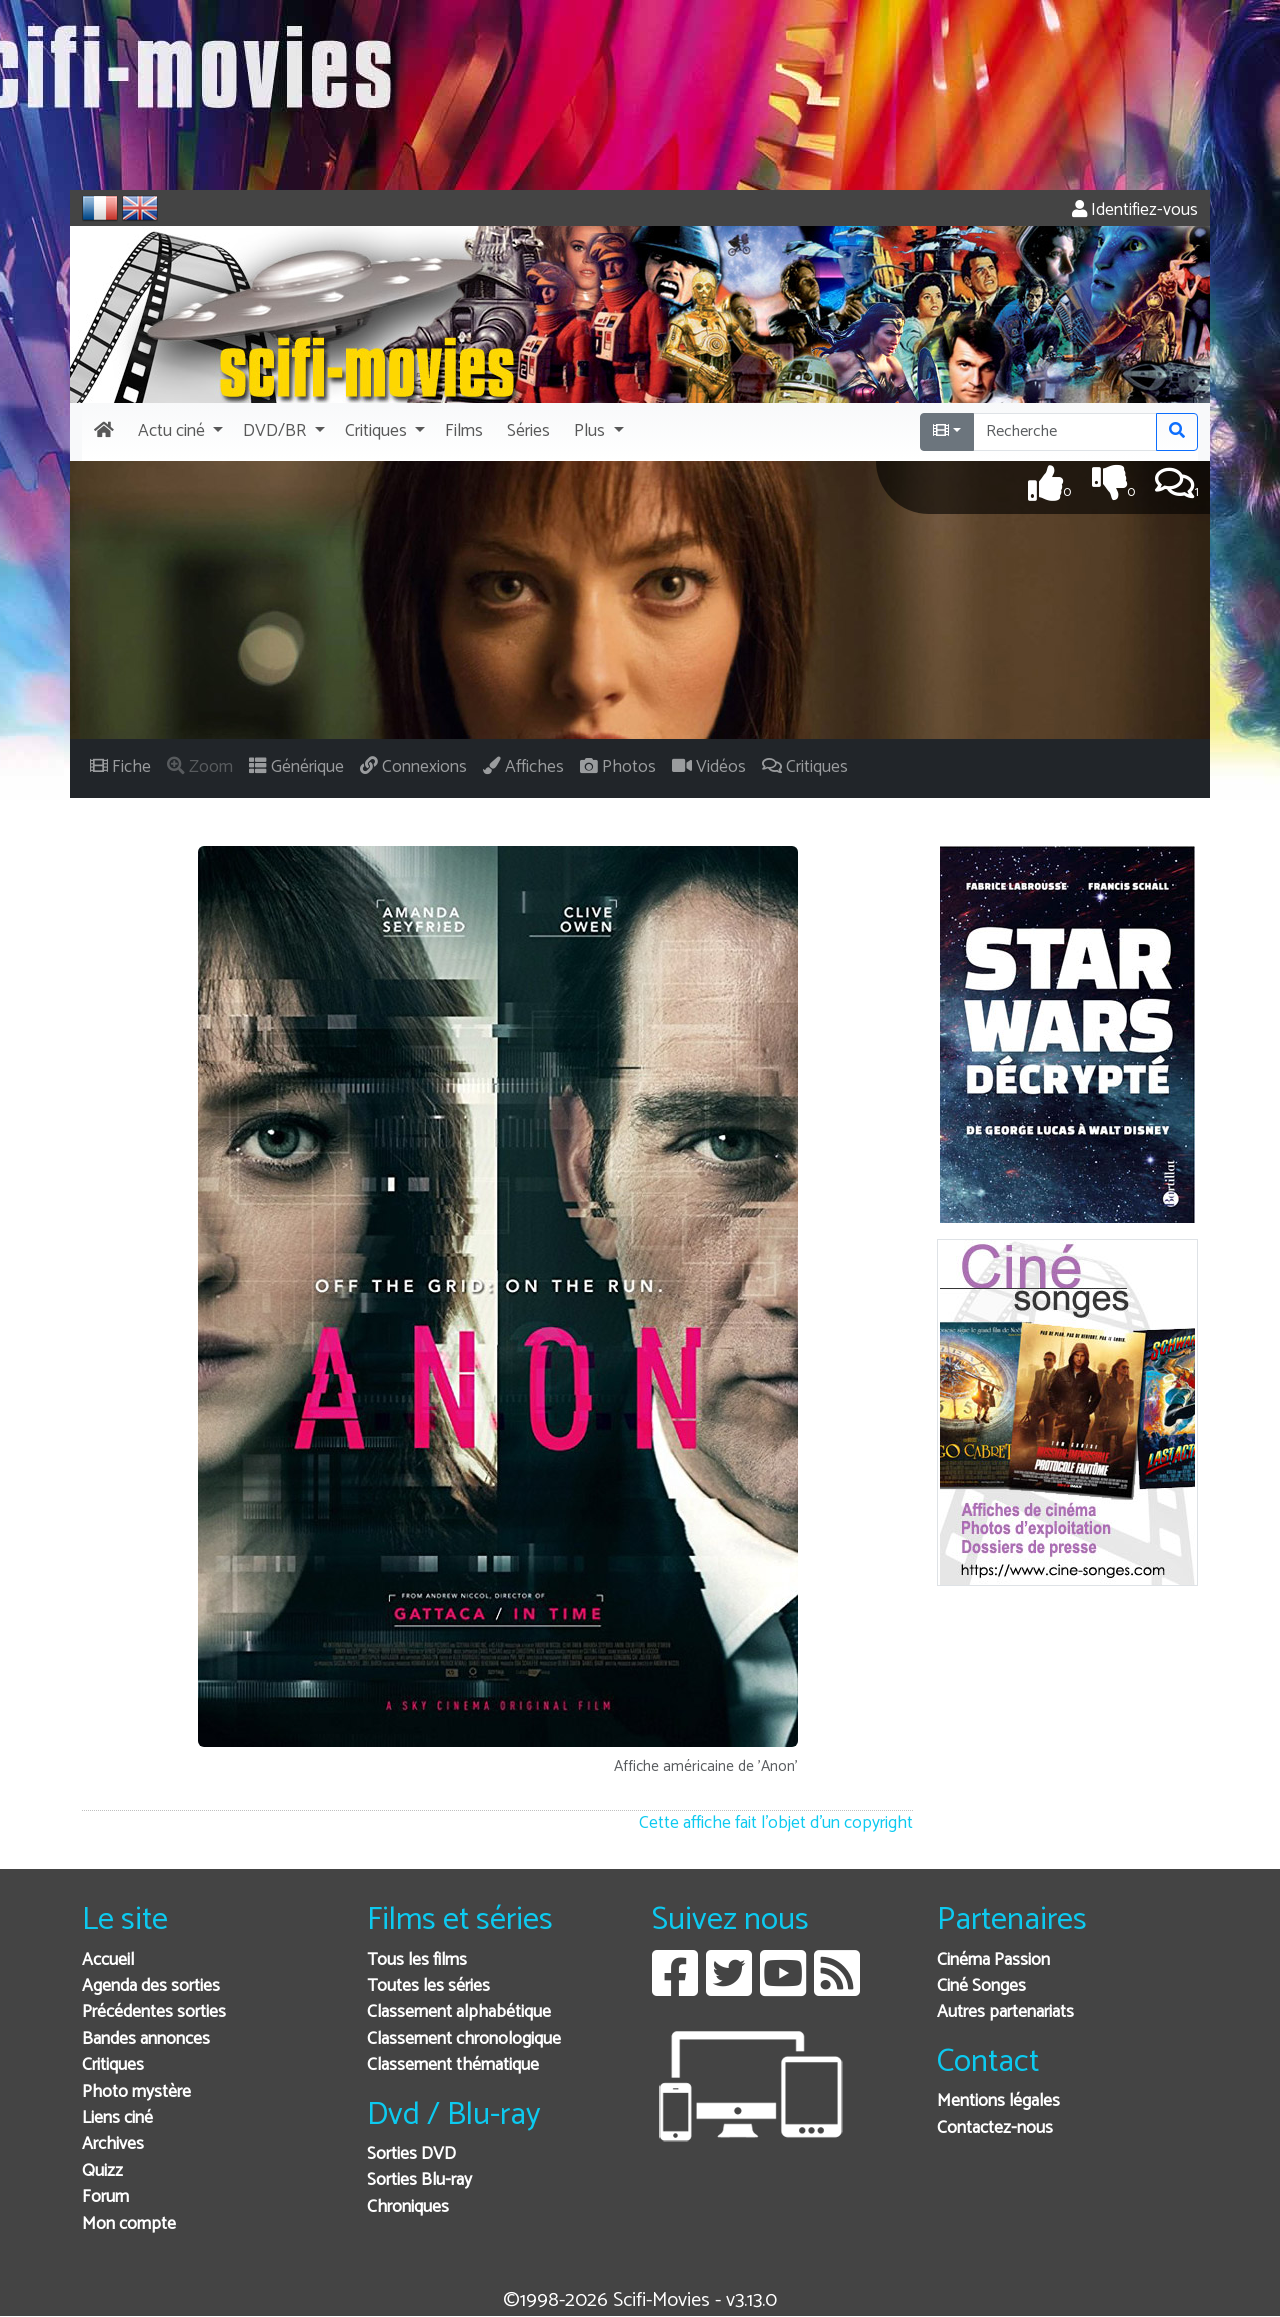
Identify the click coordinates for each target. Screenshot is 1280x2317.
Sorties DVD (411, 2154)
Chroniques (408, 2207)
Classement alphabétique (459, 2012)
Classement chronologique (464, 2039)
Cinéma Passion (993, 1960)
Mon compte (129, 2224)
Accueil (108, 1960)
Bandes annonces (146, 2039)
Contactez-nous (995, 2128)
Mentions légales (998, 2101)
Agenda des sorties (151, 1986)
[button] (178, 432)
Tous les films (417, 1960)
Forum (105, 2197)
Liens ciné (117, 2118)
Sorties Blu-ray (419, 2180)
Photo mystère (136, 2092)
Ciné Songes (981, 1986)
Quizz (102, 2171)
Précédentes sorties (154, 2012)
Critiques (113, 2065)
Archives (113, 2144)
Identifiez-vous (1135, 210)
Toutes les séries (428, 1986)
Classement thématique (453, 2065)
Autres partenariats (1005, 2012)
